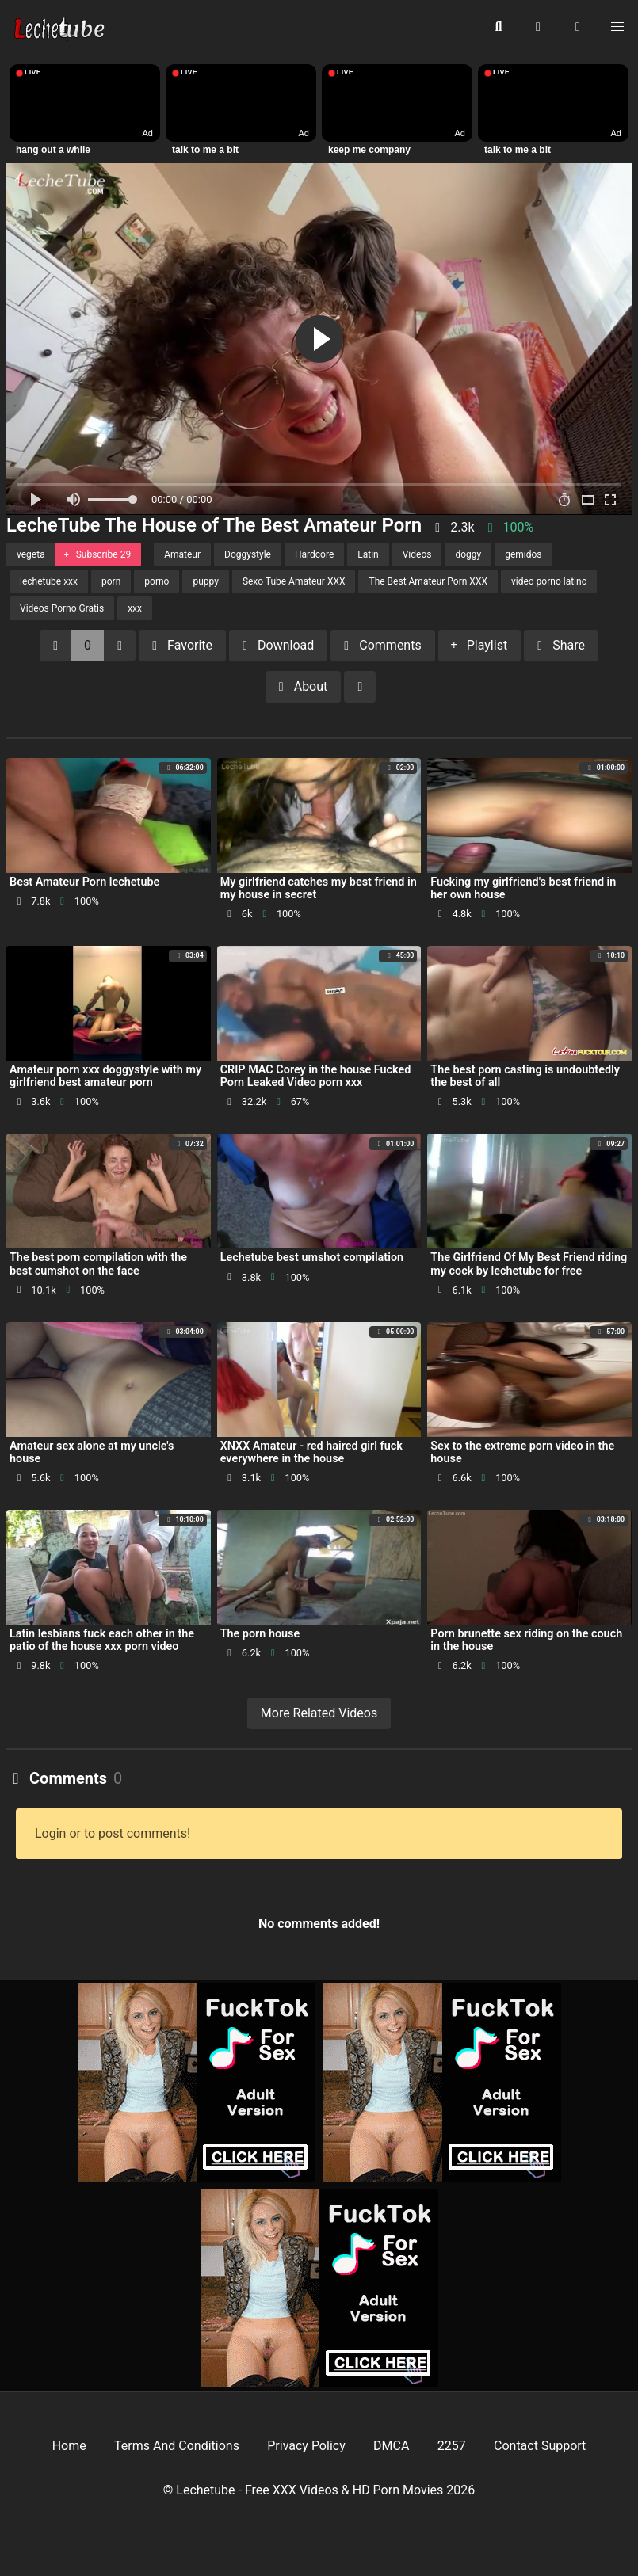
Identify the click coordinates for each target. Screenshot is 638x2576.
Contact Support (540, 2445)
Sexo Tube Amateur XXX (294, 581)
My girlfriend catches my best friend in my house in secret (318, 888)
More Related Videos (319, 1713)
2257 (451, 2445)
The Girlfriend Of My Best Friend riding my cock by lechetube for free (528, 1264)
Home (69, 2445)
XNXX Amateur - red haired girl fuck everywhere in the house (311, 1452)
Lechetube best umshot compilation (311, 1257)
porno (156, 581)
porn (110, 581)
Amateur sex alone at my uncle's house (92, 1452)
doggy (468, 554)
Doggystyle (247, 554)
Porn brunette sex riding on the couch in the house (526, 1640)
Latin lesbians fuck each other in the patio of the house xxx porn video (102, 1640)
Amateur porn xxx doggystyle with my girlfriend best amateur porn (105, 1076)
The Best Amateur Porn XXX (428, 581)
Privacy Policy (306, 2445)
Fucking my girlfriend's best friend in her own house (523, 888)
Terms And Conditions (176, 2445)
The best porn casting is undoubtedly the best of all (525, 1076)
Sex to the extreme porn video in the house (522, 1452)
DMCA (391, 2445)
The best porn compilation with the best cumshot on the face (98, 1264)
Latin (367, 554)
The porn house (260, 1633)
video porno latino (549, 581)
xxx (135, 608)
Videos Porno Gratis (62, 608)
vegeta (31, 554)
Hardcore (314, 554)
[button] (577, 27)
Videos (417, 554)
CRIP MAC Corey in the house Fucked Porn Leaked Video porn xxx (315, 1076)
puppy (205, 581)
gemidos (523, 554)
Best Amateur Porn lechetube (84, 882)
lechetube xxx (49, 581)
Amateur (182, 554)
